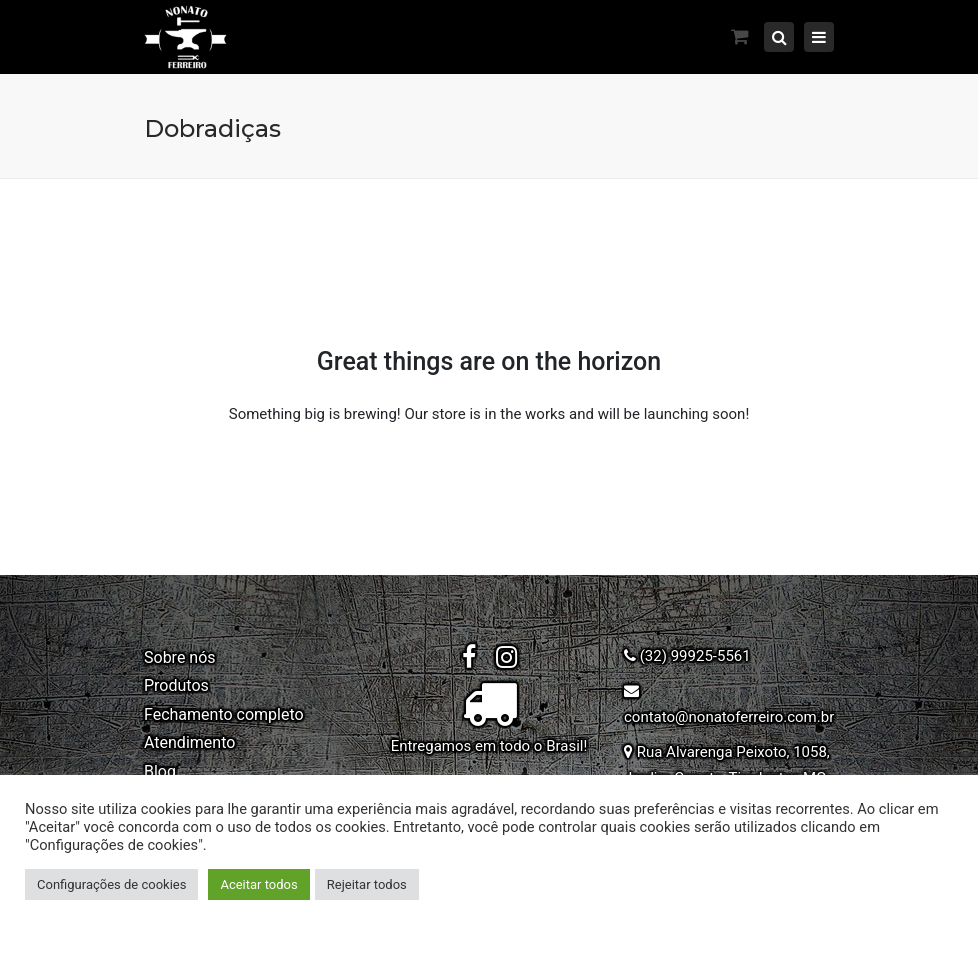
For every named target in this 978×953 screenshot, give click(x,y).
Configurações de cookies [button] (111, 884)
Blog (160, 771)
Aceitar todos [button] (258, 884)
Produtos (176, 685)
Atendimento (189, 742)
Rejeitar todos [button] (367, 884)
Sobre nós (180, 657)
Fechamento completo (224, 714)
